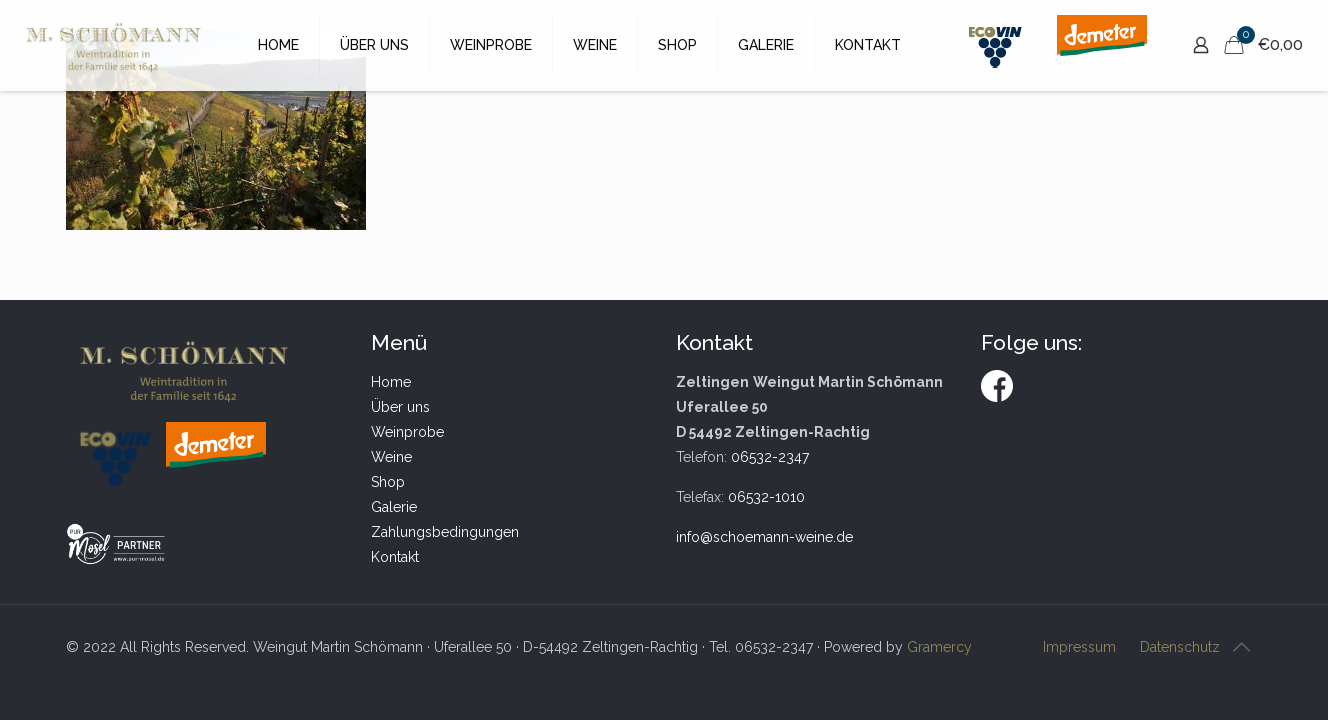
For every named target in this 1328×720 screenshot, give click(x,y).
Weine (391, 457)
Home (391, 382)
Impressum (1079, 647)
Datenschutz (1180, 647)
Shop (388, 482)
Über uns (400, 407)
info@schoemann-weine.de (764, 537)
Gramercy (939, 647)
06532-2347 (770, 457)
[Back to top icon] (1241, 647)
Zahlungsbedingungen (445, 532)
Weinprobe (407, 432)
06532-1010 (766, 497)
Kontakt (395, 557)
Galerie (394, 507)
